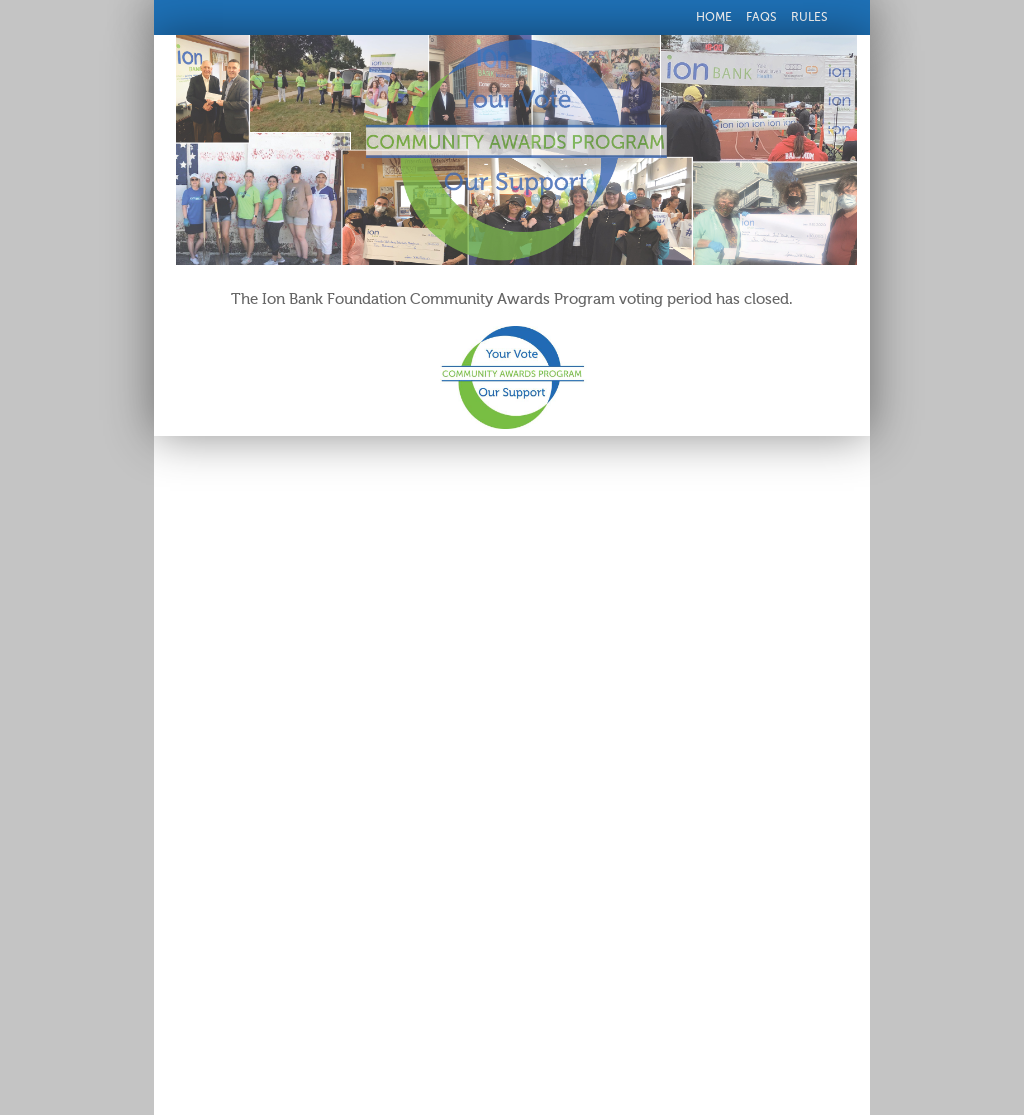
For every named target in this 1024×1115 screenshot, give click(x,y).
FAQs (761, 17)
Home (714, 17)
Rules (809, 17)
